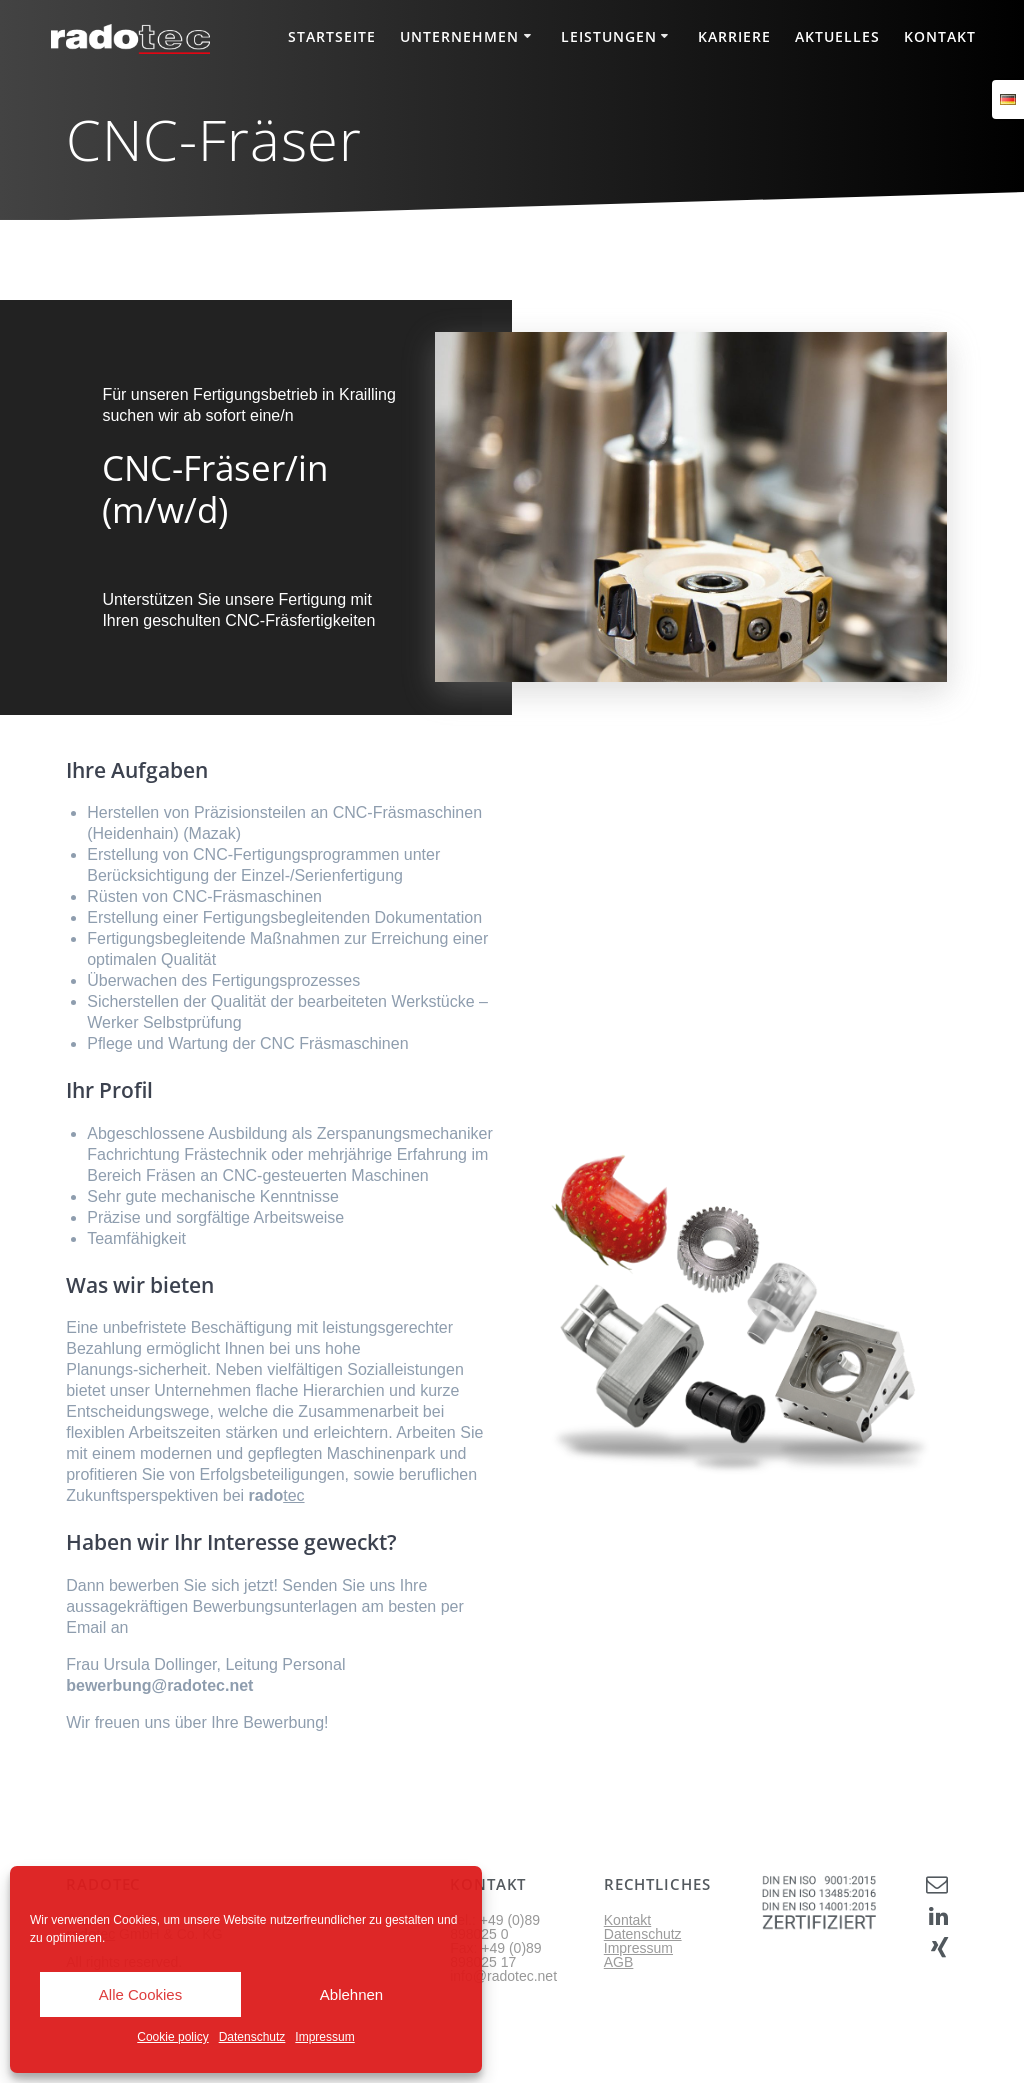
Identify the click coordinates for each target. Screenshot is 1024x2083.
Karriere (734, 36)
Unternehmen (459, 36)
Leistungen (609, 36)
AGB (619, 1962)
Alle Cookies (140, 1994)
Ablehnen (351, 1994)
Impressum (324, 2037)
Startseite (332, 36)
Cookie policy (172, 2037)
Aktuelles (837, 36)
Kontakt (940, 36)
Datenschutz (252, 2037)
